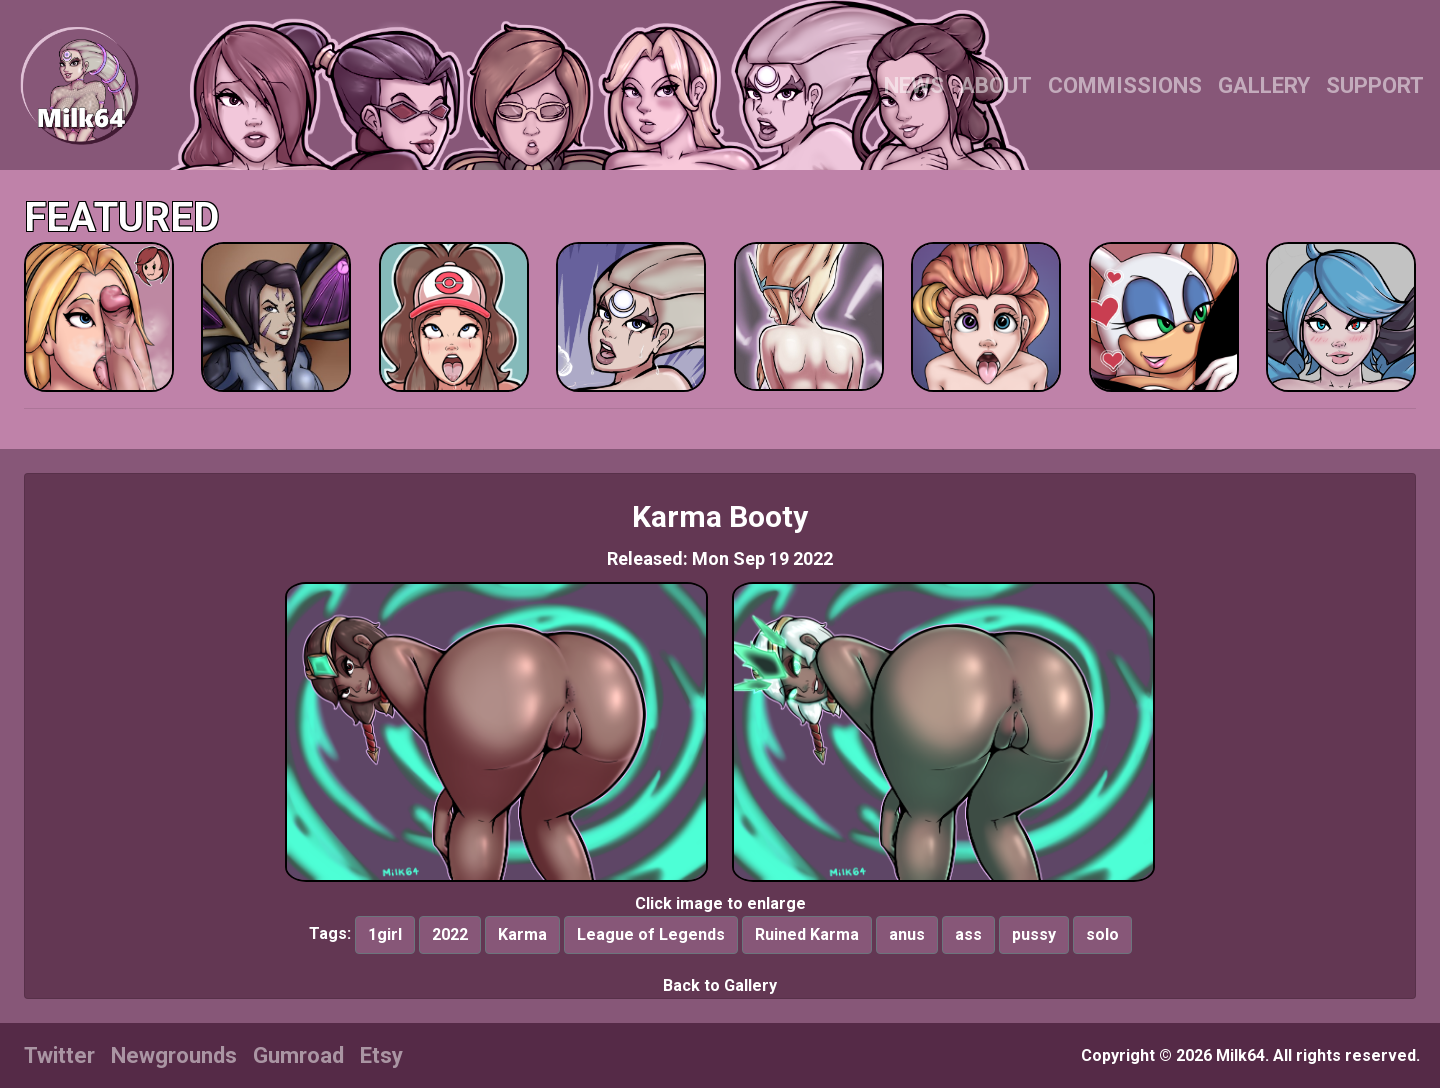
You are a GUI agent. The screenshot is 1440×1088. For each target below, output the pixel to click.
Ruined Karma (807, 934)
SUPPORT (1375, 85)
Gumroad (298, 1055)
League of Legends (651, 934)
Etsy (381, 1055)
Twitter (59, 1055)
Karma (522, 934)
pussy (1034, 934)
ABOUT (996, 85)
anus (907, 934)
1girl (385, 934)
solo (1102, 934)
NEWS (914, 85)
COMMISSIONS (1125, 85)
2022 (450, 934)
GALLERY (1264, 85)
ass (968, 934)
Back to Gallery (720, 985)
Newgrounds (174, 1055)
